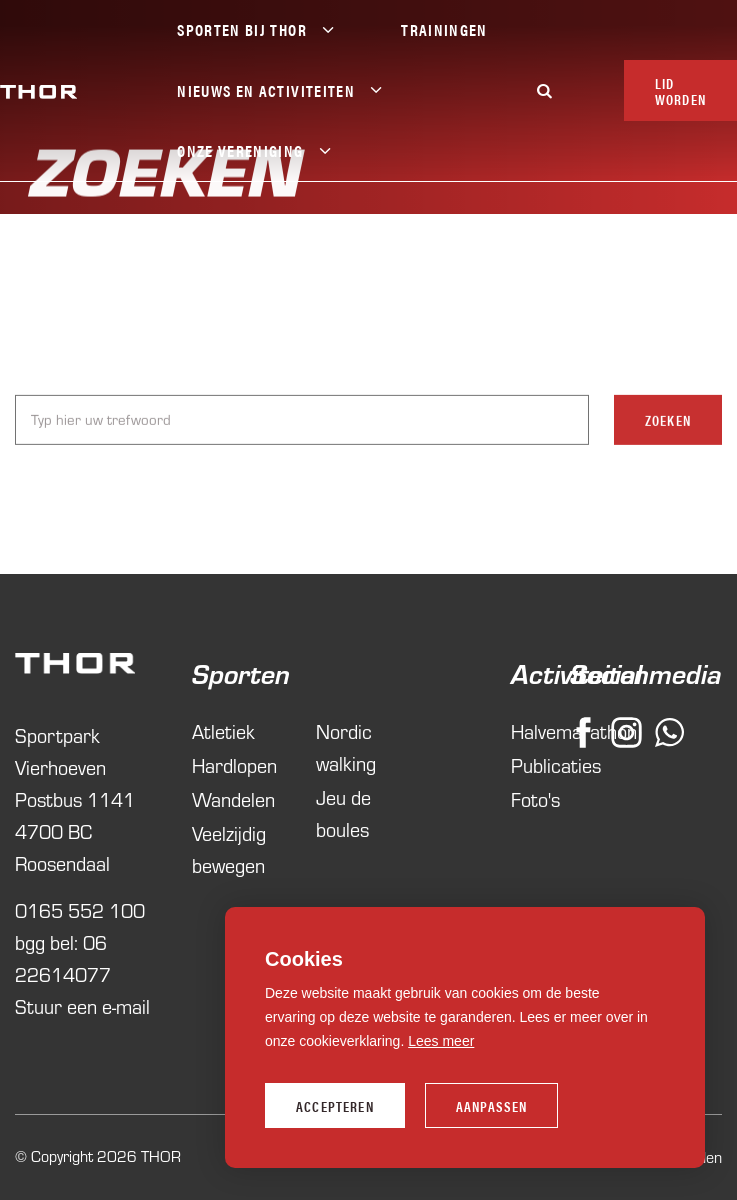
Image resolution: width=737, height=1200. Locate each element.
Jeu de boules (343, 813)
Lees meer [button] (441, 1041)
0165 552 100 (80, 910)
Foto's (528, 799)
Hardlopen (234, 765)
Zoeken (668, 422)
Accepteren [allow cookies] (335, 1106)
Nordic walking (346, 747)
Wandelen (233, 799)
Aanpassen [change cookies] (492, 1106)
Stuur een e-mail (82, 1006)
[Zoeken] (545, 90)
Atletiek (223, 731)
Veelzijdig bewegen (229, 849)
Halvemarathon (528, 731)
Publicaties (528, 765)
